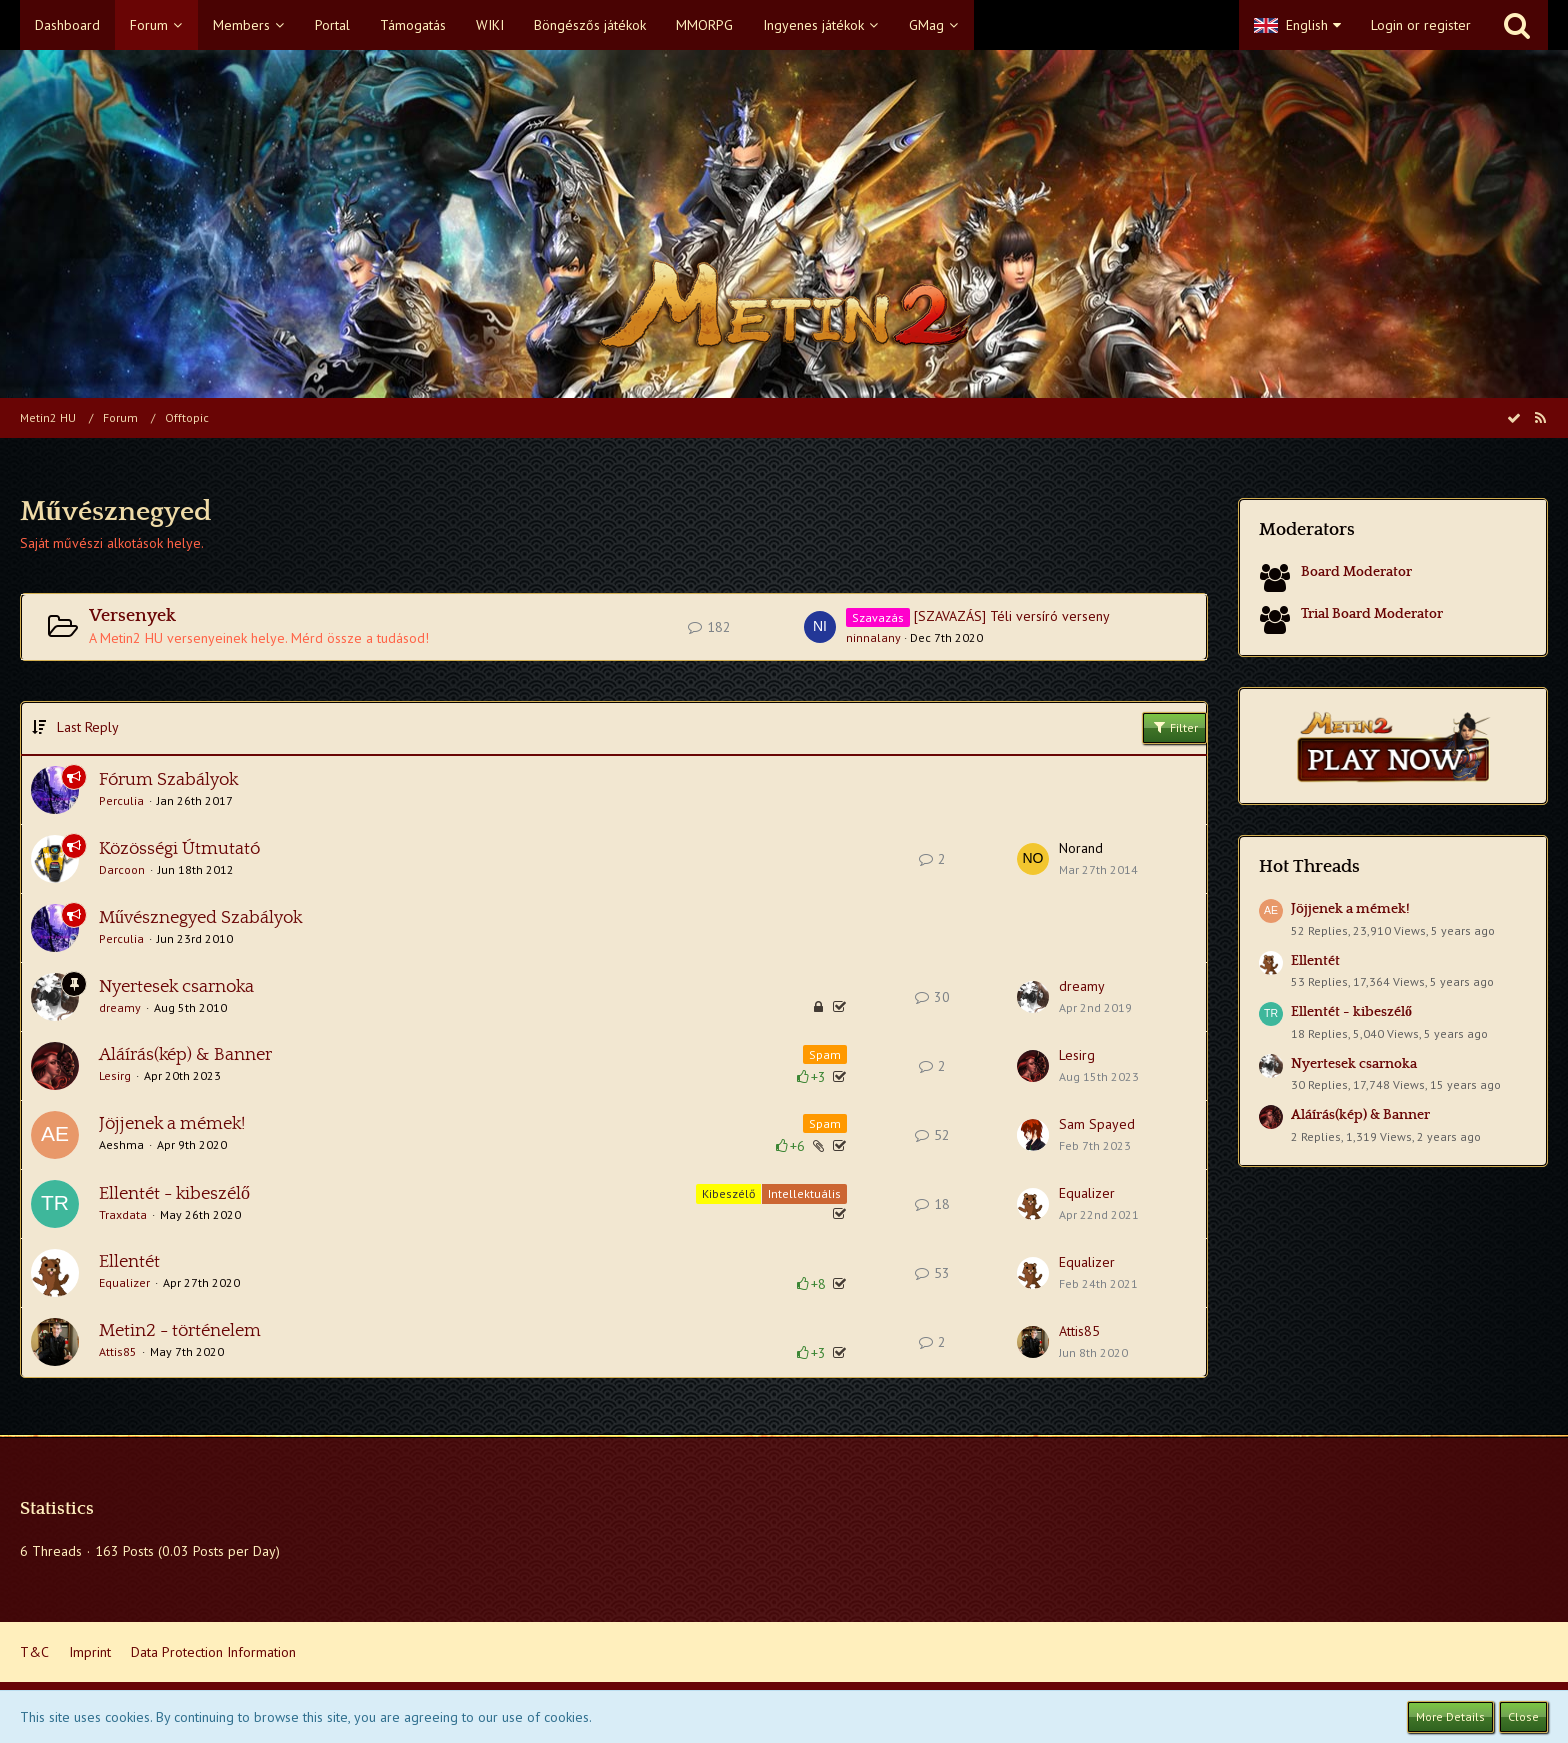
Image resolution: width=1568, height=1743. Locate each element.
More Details (1450, 1716)
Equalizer (1087, 1193)
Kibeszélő (728, 1193)
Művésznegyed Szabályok (200, 918)
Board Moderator (1356, 572)
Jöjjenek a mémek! (172, 1124)
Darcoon (122, 869)
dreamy (120, 1007)
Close (1523, 1716)
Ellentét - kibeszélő (174, 1194)
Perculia (121, 800)
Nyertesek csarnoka (176, 987)
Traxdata (123, 1214)
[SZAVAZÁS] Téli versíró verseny (1012, 616)
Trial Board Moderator (1372, 614)
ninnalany (873, 637)
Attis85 (118, 1351)
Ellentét (129, 1262)
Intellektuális (804, 1193)
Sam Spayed (1097, 1124)
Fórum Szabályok (168, 780)
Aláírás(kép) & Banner (185, 1055)
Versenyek (132, 616)
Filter (1174, 727)
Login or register (1421, 25)
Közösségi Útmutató (179, 849)
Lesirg (115, 1075)
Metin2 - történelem (180, 1331)
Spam (825, 1054)
